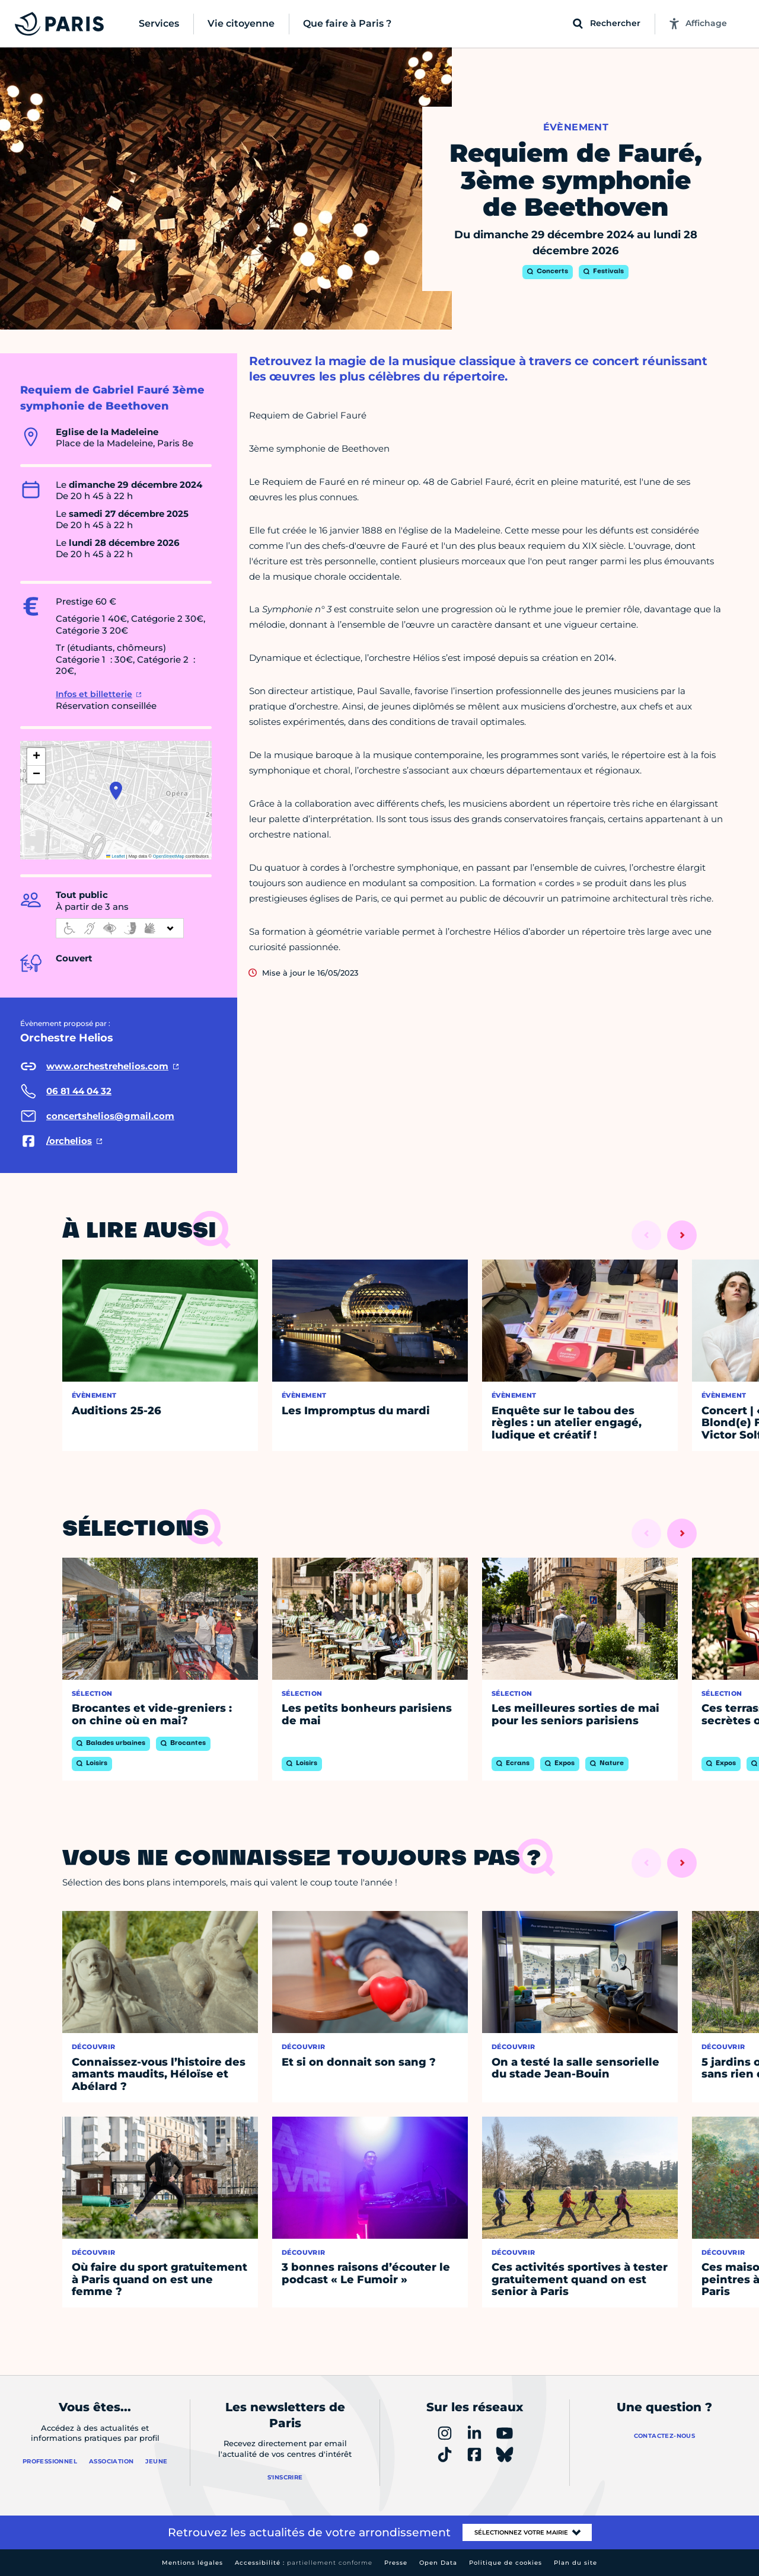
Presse (395, 2563)
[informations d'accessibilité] (120, 928)
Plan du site (575, 2563)
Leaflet (115, 856)
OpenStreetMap (168, 856)
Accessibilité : (303, 2563)
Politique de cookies (505, 2563)
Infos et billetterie (94, 694)
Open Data (438, 2563)
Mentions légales (192, 2563)
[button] (116, 790)
